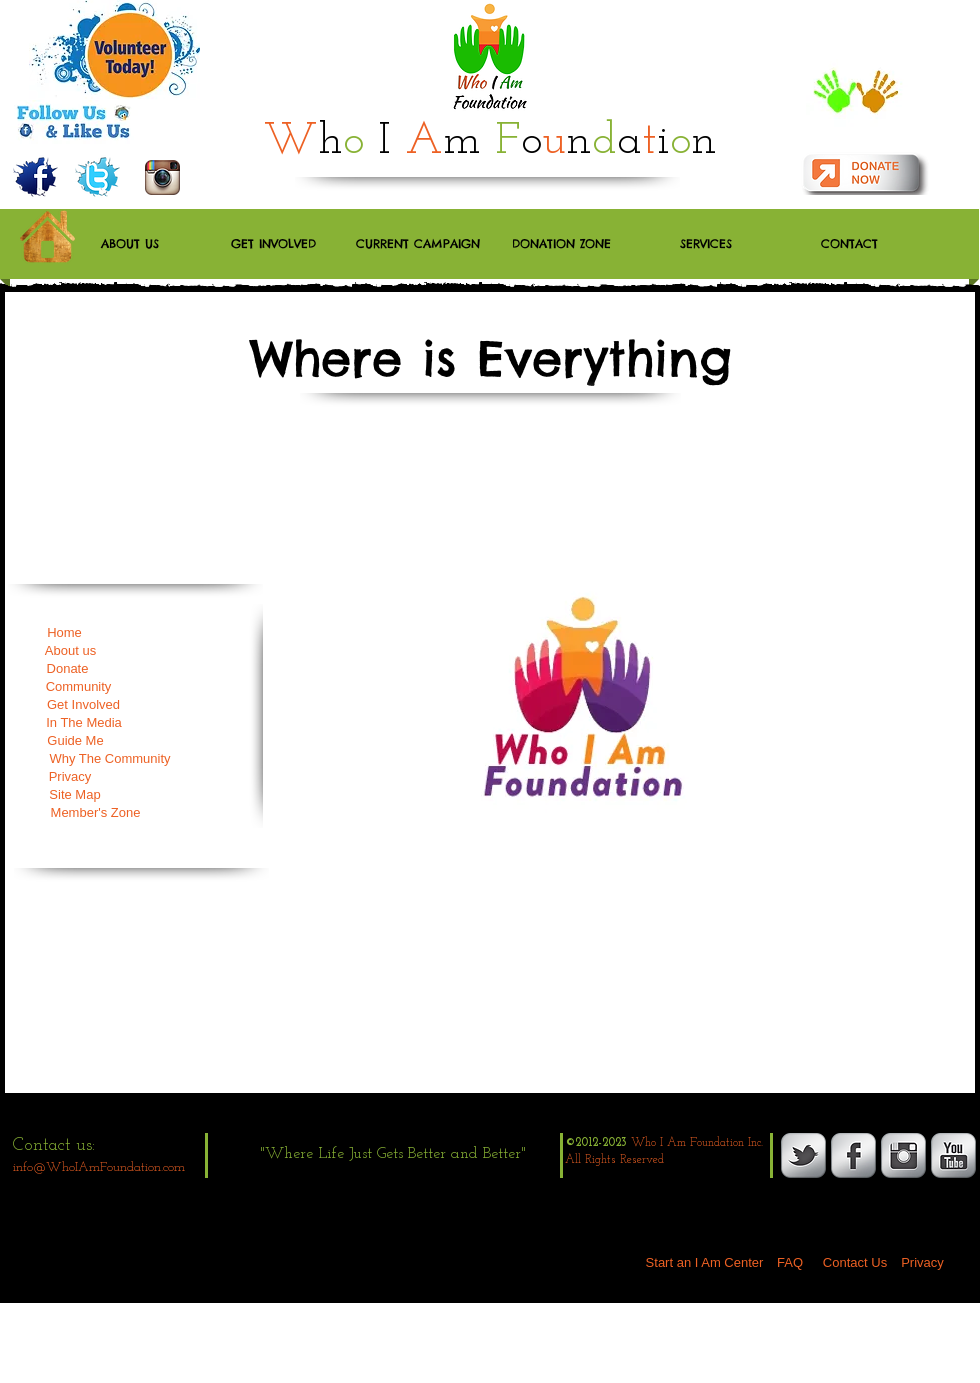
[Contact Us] (855, 1263)
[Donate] (67, 669)
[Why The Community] (110, 759)
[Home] (64, 633)
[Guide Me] (75, 741)
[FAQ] (790, 1263)
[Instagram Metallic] (903, 1155)
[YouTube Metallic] (953, 1155)
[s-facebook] (853, 1155)
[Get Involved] (83, 705)
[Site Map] (75, 795)
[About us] (70, 651)
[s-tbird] (803, 1155)
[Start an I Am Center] (704, 1263)
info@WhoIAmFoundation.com (99, 1167)
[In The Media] (84, 723)
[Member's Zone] (95, 813)
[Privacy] (70, 777)
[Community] (78, 687)
